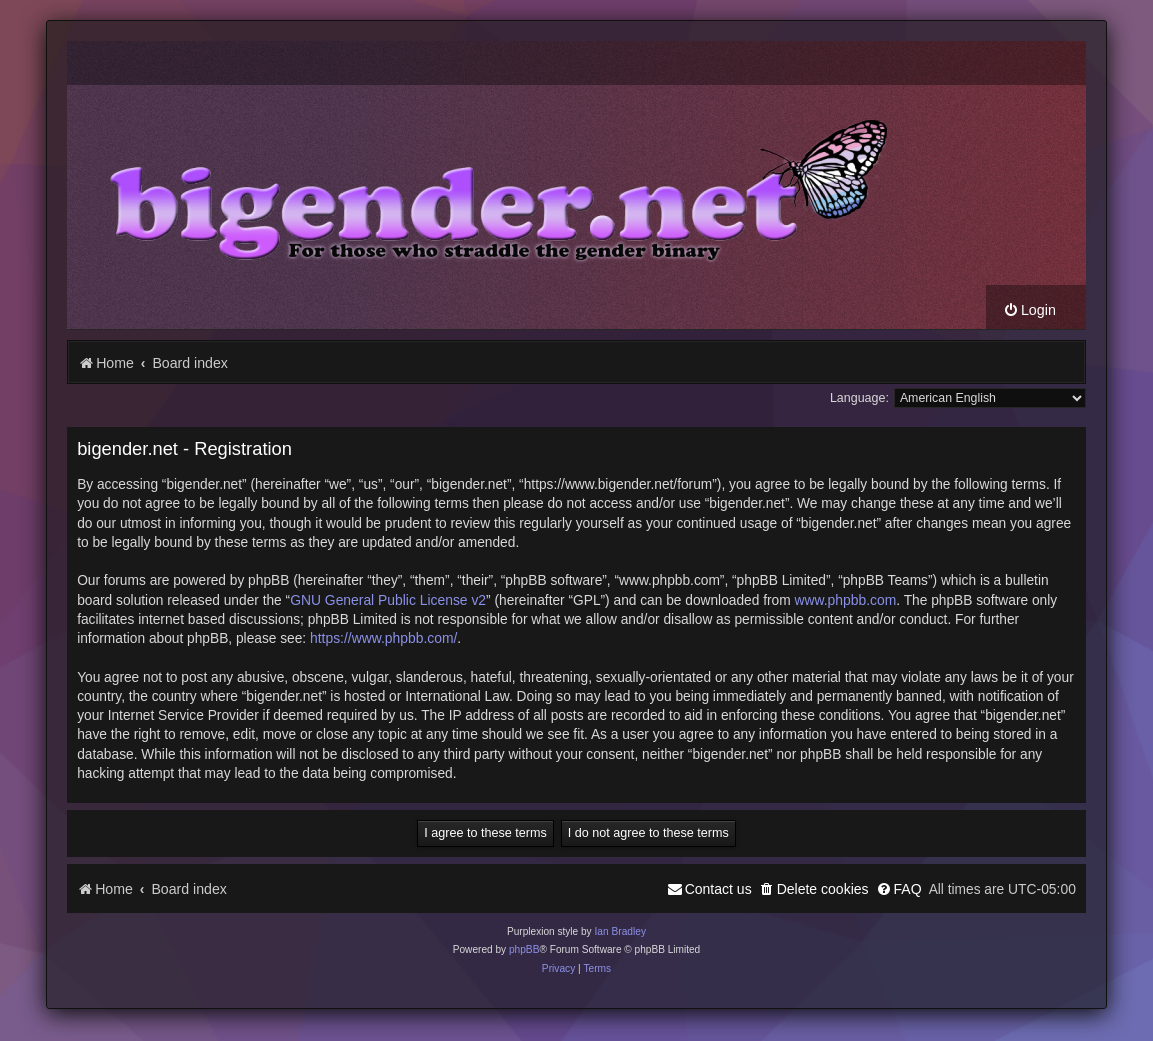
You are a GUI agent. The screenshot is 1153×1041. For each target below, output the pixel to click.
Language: (859, 398)
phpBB (524, 949)
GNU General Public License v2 (388, 600)
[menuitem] (1029, 310)
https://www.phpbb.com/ (383, 638)
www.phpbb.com (845, 600)
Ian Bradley (620, 931)
